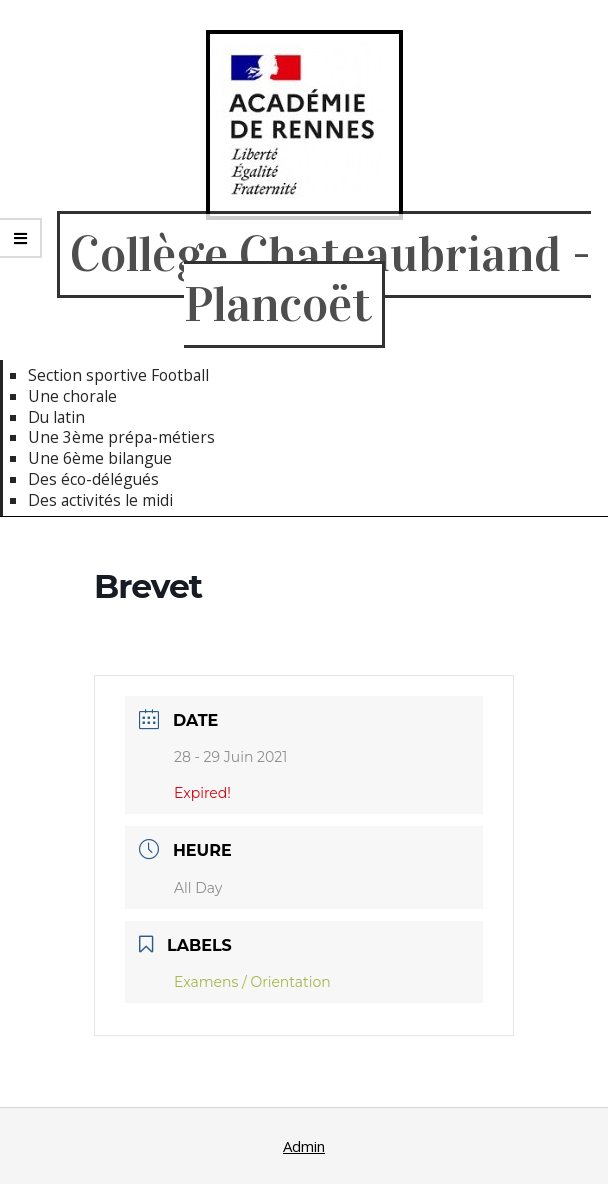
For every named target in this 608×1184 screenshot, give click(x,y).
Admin (304, 1146)
